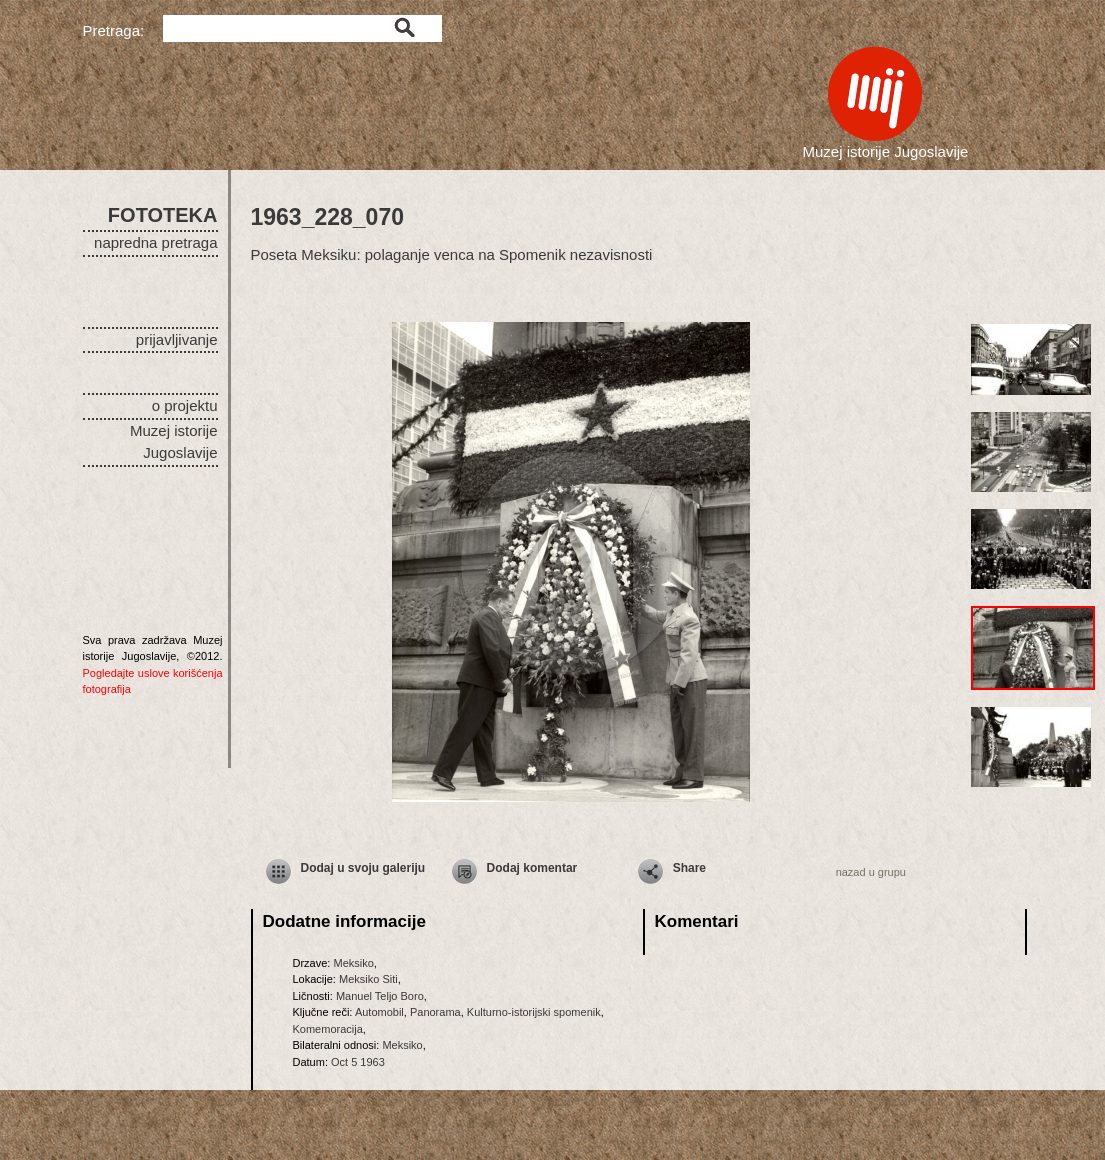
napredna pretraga (155, 242)
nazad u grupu (871, 872)
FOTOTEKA (163, 215)
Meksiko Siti (368, 979)
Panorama (435, 1012)
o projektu (185, 405)
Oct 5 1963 (358, 1062)
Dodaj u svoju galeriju (363, 868)
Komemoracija (328, 1029)
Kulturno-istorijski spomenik (534, 1012)
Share (689, 868)
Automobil (379, 1012)
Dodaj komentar (532, 868)
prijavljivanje (177, 339)
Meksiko (353, 963)
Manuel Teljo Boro (380, 996)
